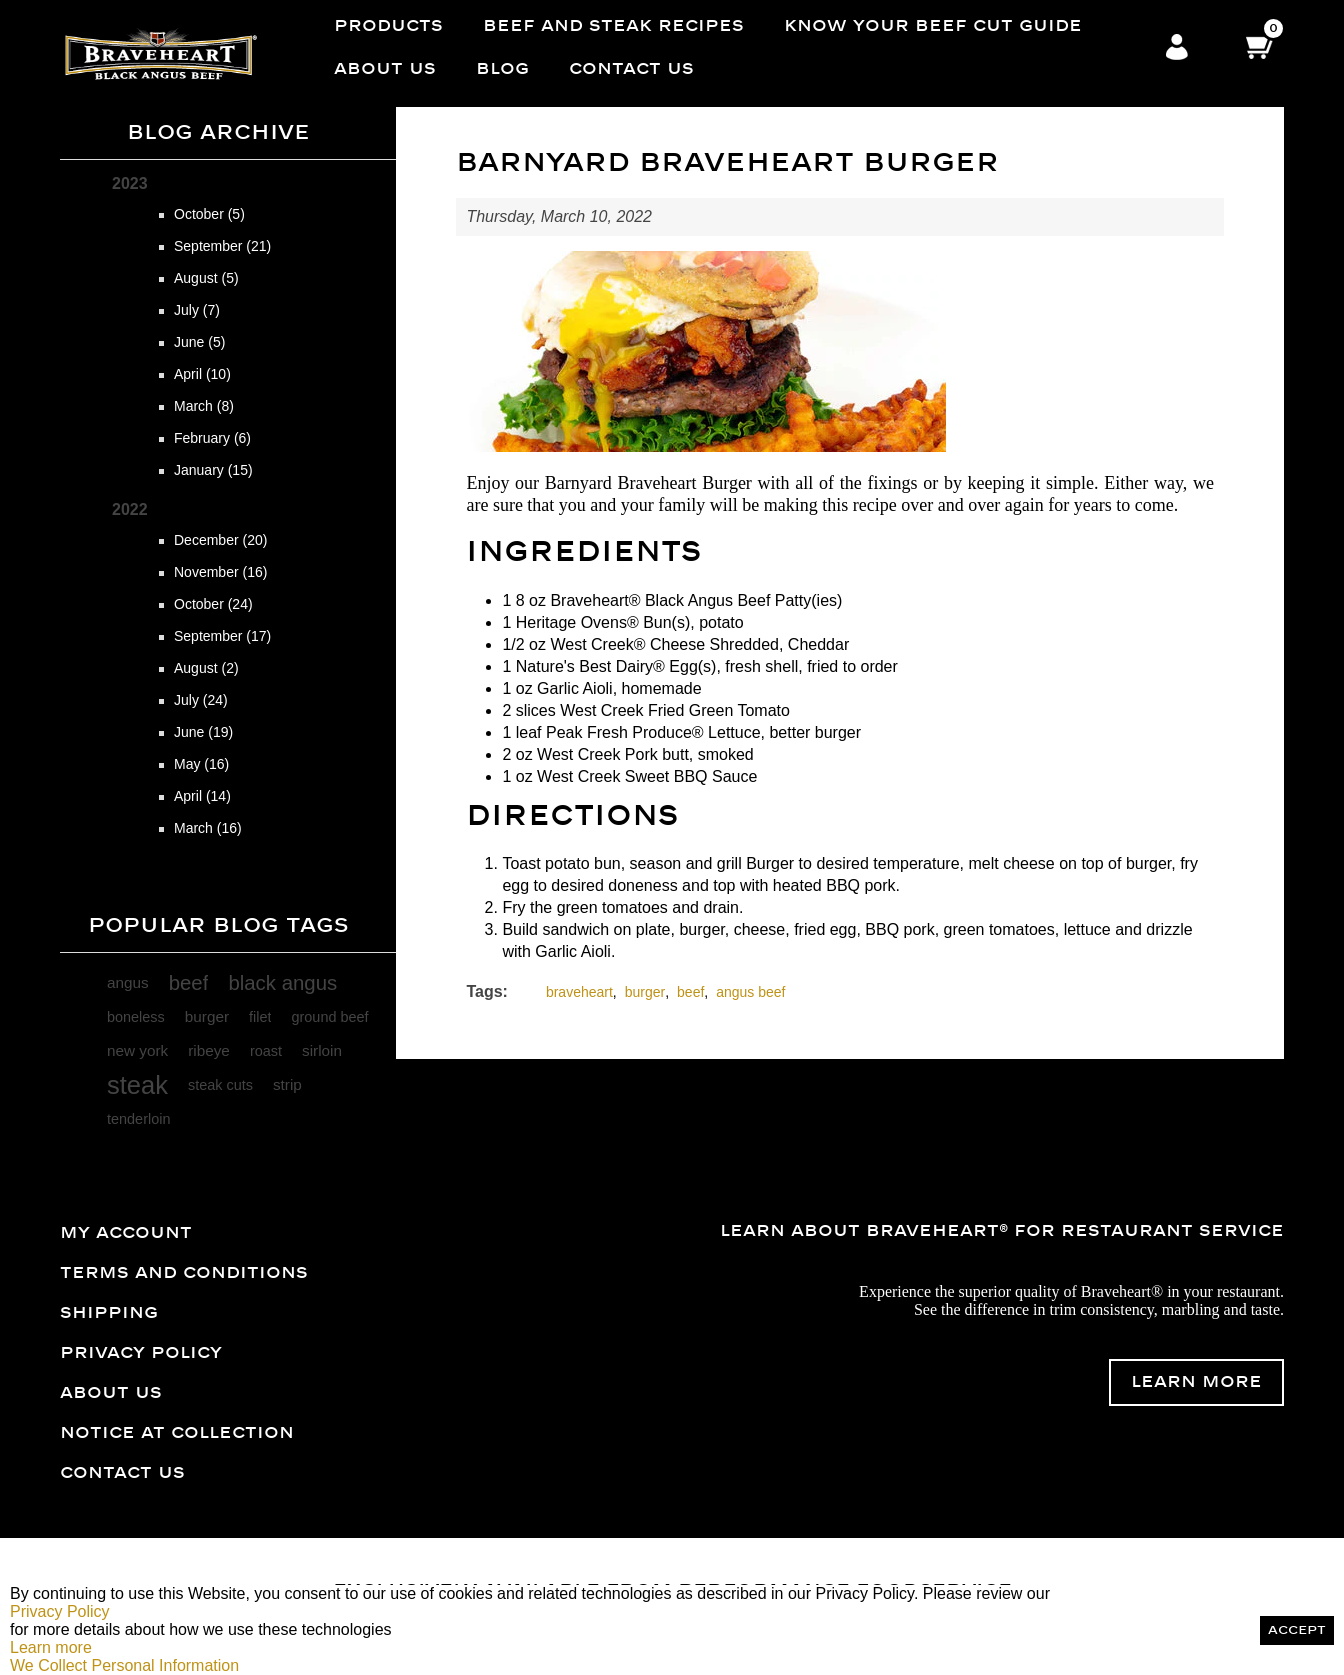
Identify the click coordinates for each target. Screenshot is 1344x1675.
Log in (1177, 48)
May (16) (201, 764)
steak (137, 1085)
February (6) (212, 438)
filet (260, 1017)
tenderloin (138, 1119)
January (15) (213, 470)
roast (266, 1051)
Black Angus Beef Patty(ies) (743, 600)
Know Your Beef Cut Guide (933, 26)
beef (189, 983)
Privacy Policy (141, 1353)
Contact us (631, 69)
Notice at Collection (177, 1433)
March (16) (208, 828)
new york (137, 1050)
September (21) (222, 246)
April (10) (202, 374)
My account (126, 1233)
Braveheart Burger (685, 483)
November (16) (220, 572)
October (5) (209, 214)
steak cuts (220, 1085)
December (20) (220, 540)
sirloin (322, 1050)
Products (388, 26)
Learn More (1196, 1382)
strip (287, 1084)
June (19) (203, 732)
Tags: (486, 991)
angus (128, 982)
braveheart (579, 992)
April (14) (202, 796)
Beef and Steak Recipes (613, 26)
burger (207, 1016)
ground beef (329, 1017)
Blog (502, 69)
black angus (282, 983)
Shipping (109, 1313)
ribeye (209, 1050)
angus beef (750, 992)
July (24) (201, 700)
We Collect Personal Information (124, 1665)
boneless (136, 1017)
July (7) (197, 310)
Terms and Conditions (184, 1273)
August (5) (206, 278)
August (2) (206, 668)
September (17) (222, 636)
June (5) (199, 342)
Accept (1297, 1630)
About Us (385, 69)
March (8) (204, 406)
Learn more (51, 1647)
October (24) (213, 604)
